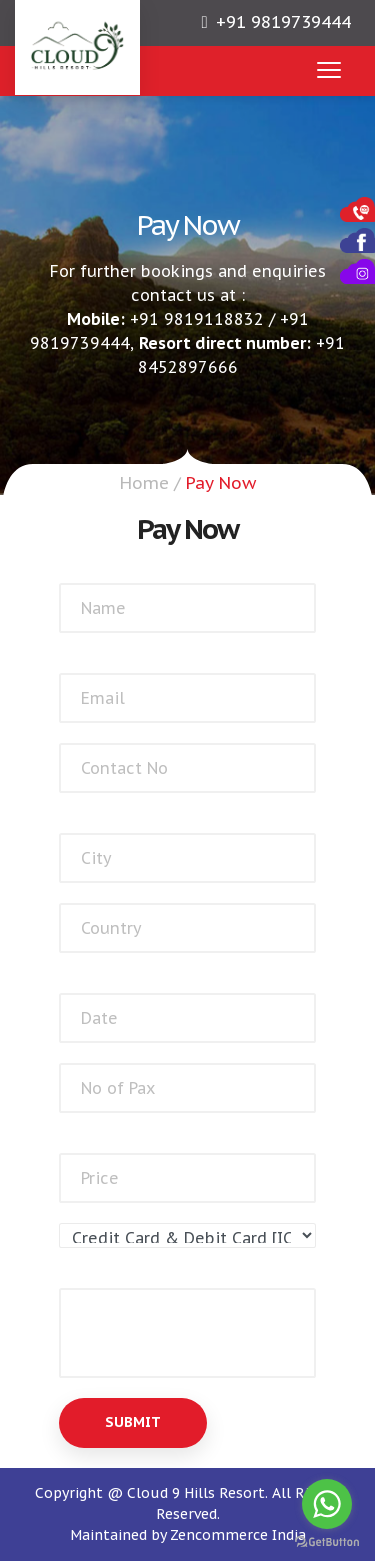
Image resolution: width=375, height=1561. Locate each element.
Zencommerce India (238, 1535)
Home (144, 483)
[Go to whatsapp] (327, 1504)
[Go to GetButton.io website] (327, 1541)
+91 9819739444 (283, 22)
